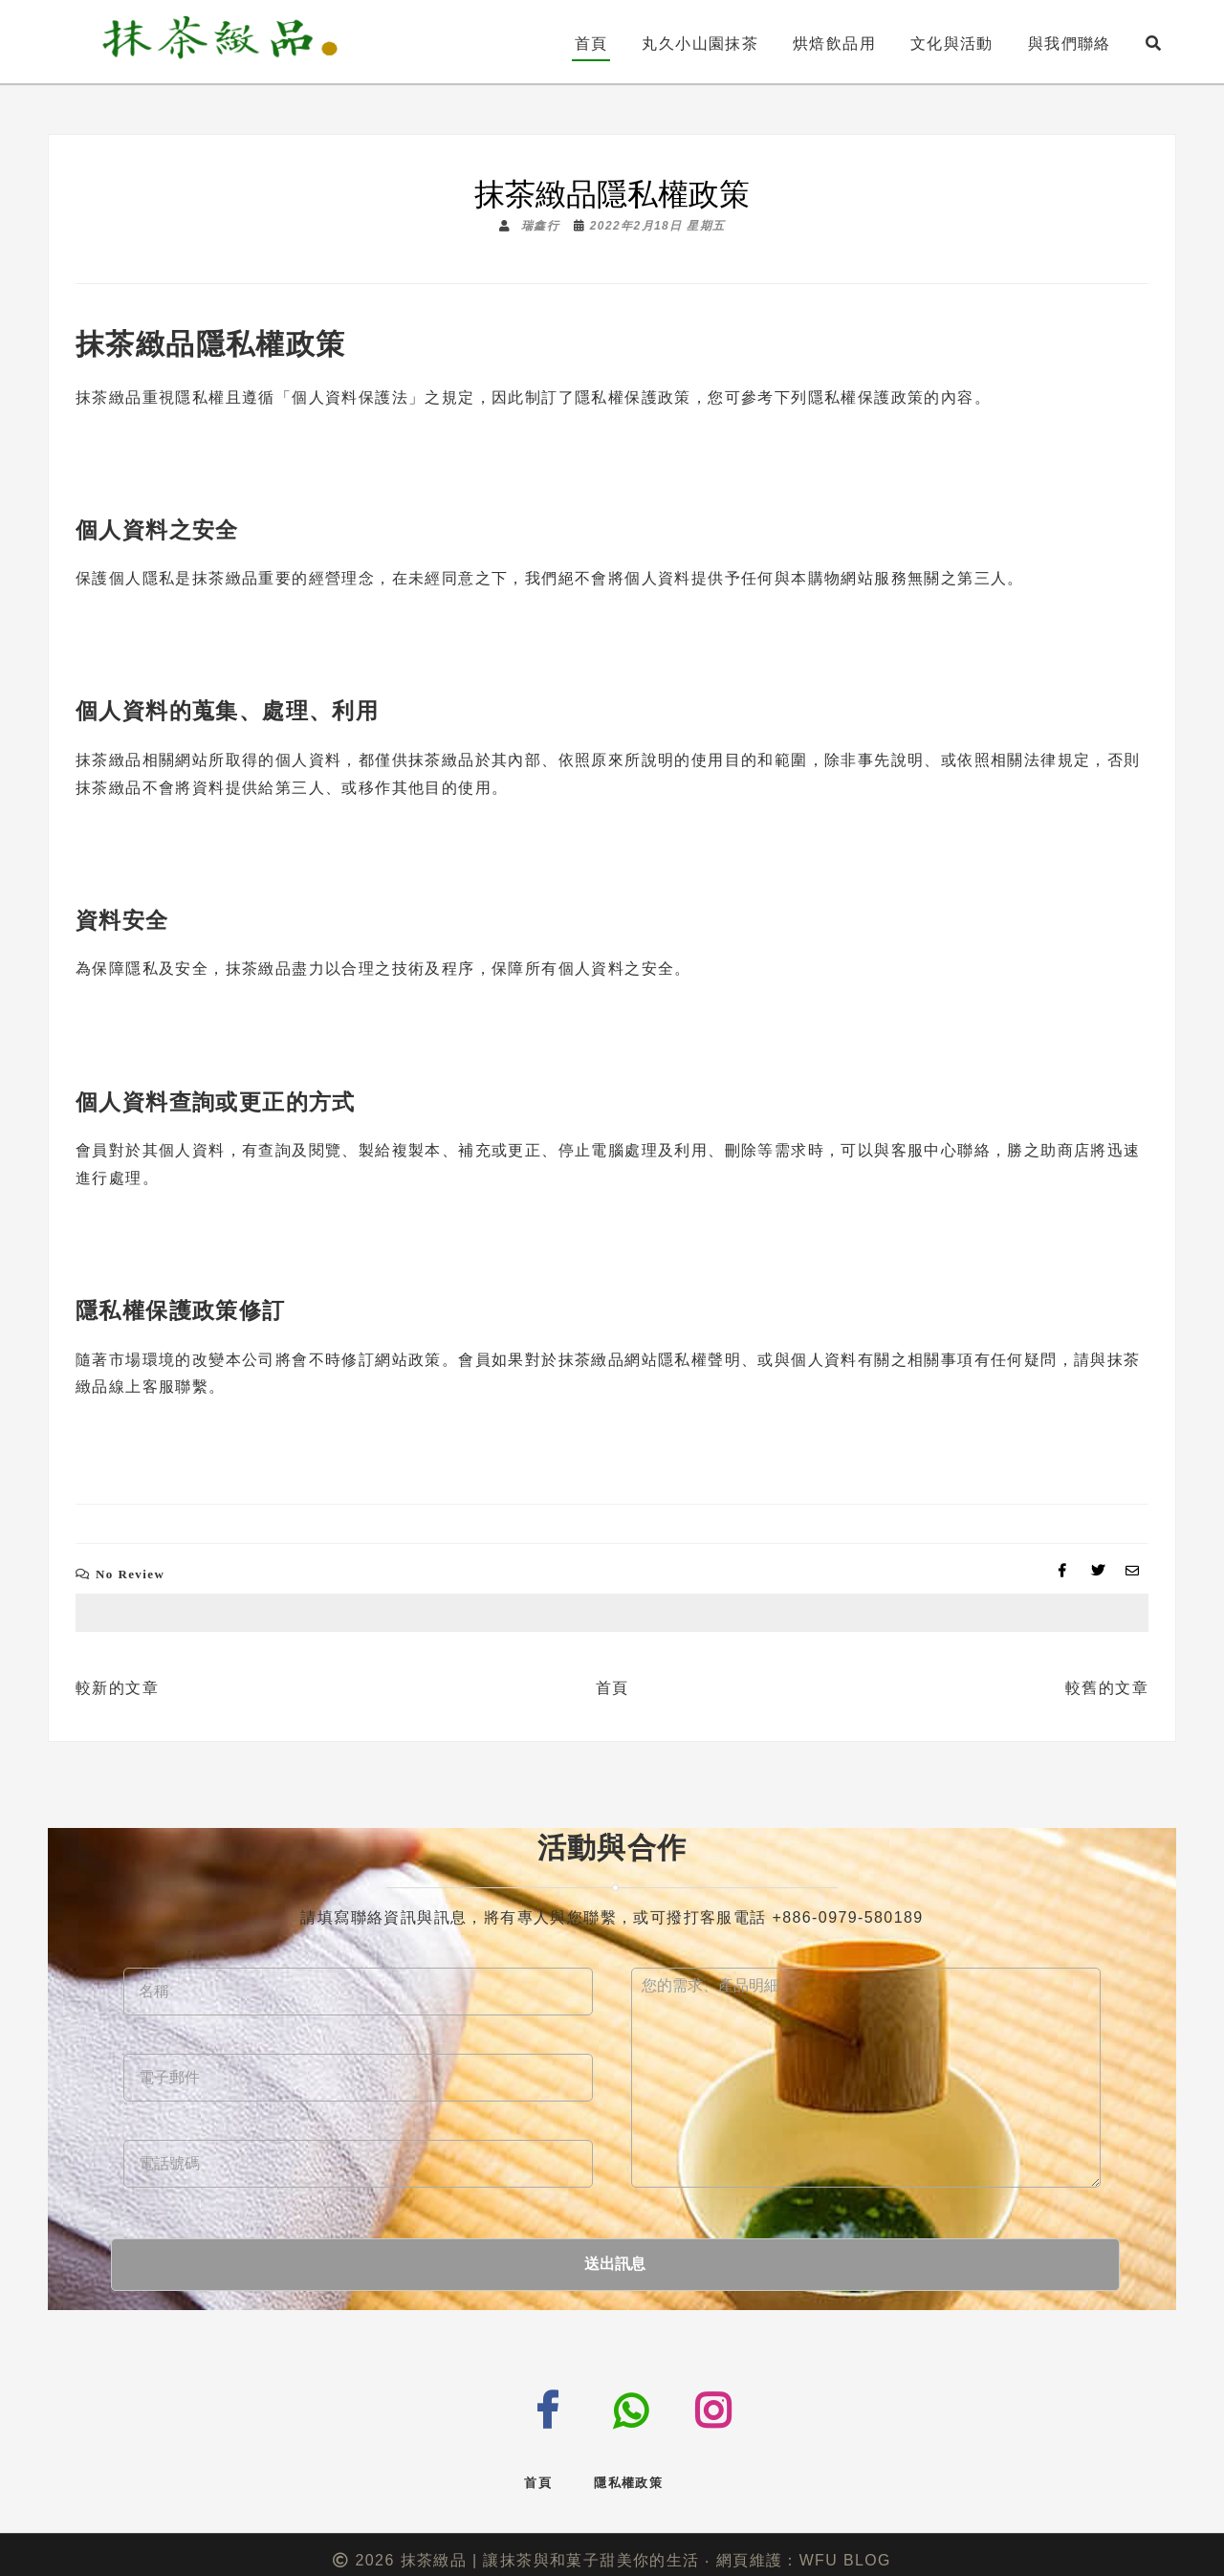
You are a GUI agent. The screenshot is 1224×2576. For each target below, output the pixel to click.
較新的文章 (117, 1688)
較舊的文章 (1106, 1688)
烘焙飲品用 (834, 43)
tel (642, 2407)
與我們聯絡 (1069, 43)
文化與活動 (952, 43)
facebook (562, 2407)
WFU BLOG (844, 2548)
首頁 (591, 43)
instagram (730, 2405)
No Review (130, 1574)
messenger (476, 2401)
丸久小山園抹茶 (700, 43)
